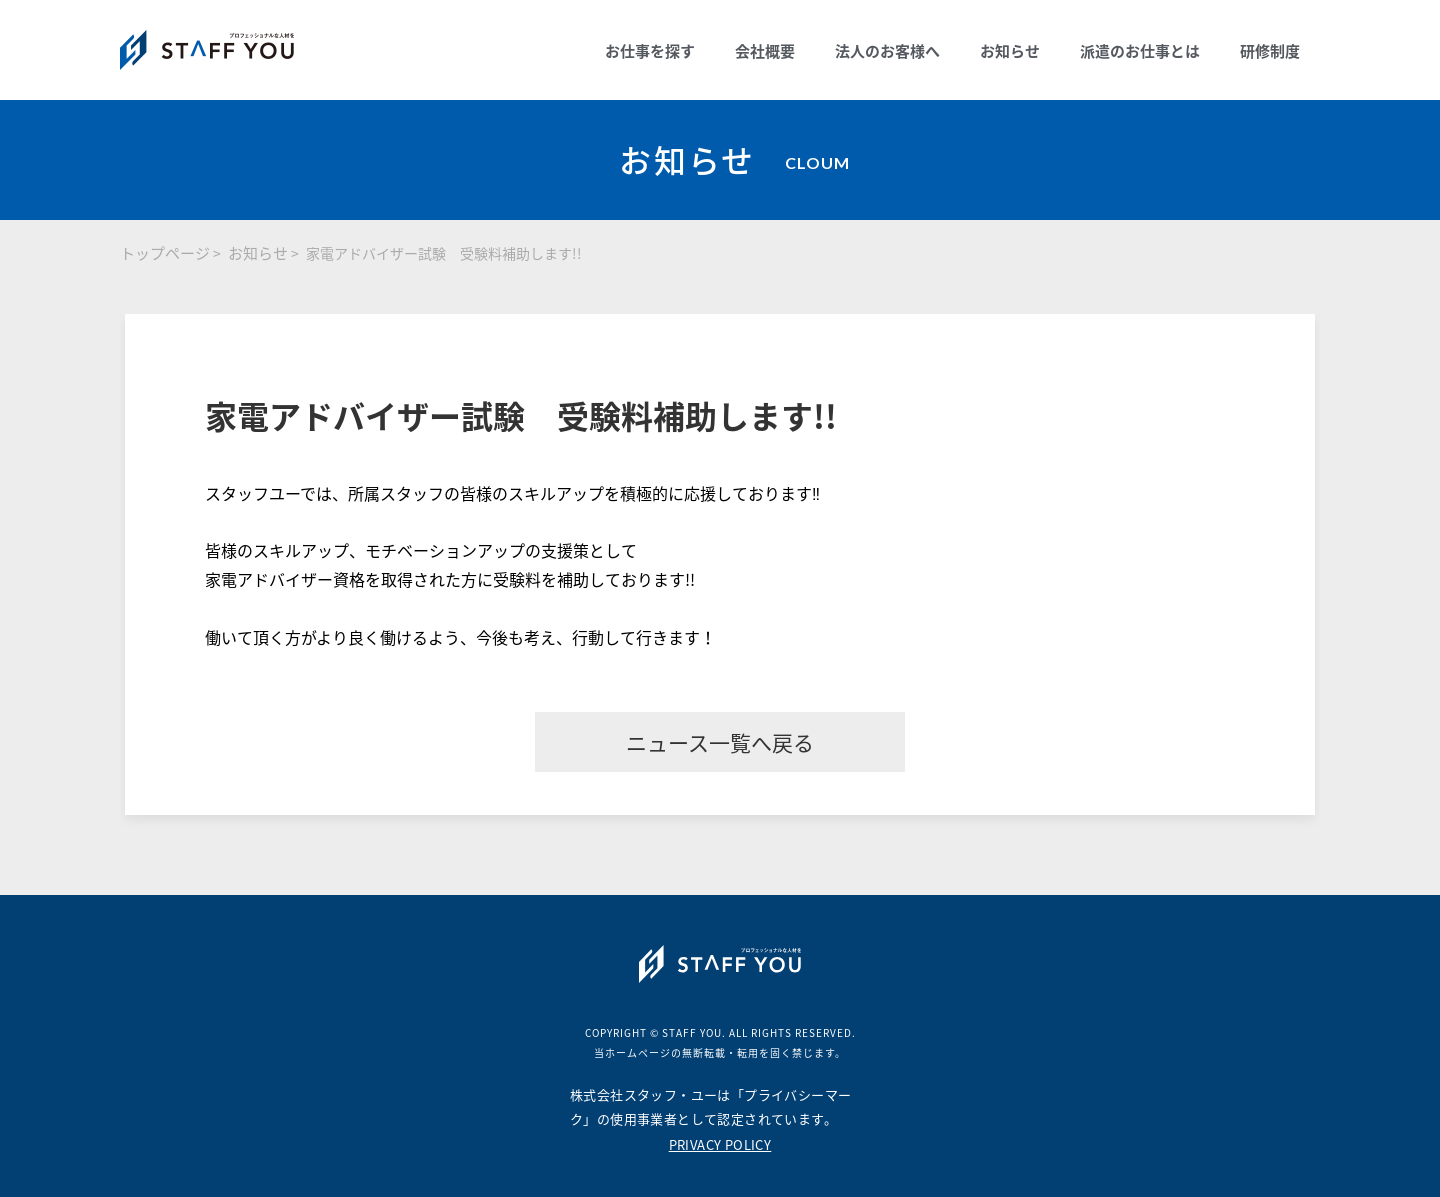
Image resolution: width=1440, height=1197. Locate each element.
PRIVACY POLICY (720, 1144)
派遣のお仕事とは (1140, 51)
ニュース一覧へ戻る (720, 742)
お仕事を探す (650, 51)
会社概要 (765, 51)
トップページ (165, 253)
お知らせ (1010, 51)
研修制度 (1270, 51)
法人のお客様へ (887, 51)
